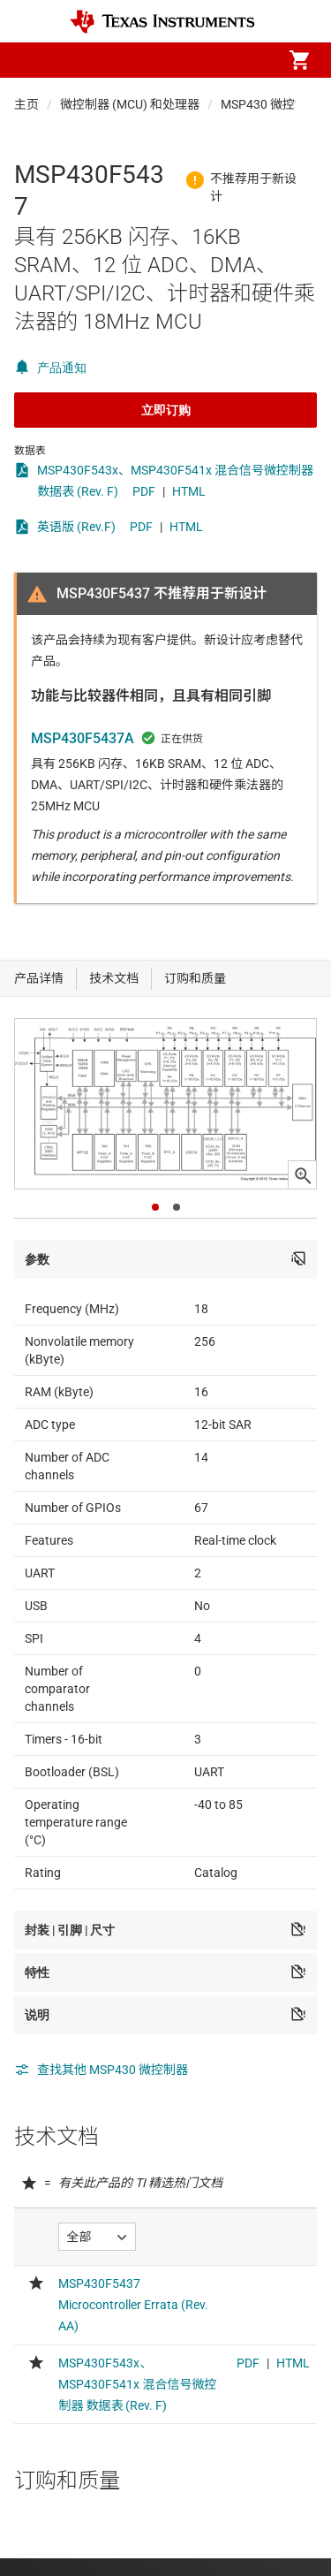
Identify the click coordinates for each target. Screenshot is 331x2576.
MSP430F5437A (82, 738)
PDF (143, 491)
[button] (31, 60)
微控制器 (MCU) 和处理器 (129, 104)
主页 (26, 104)
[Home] (162, 22)
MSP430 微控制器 (270, 104)
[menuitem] (151, 60)
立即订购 (166, 410)
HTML (189, 491)
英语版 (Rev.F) (76, 527)
